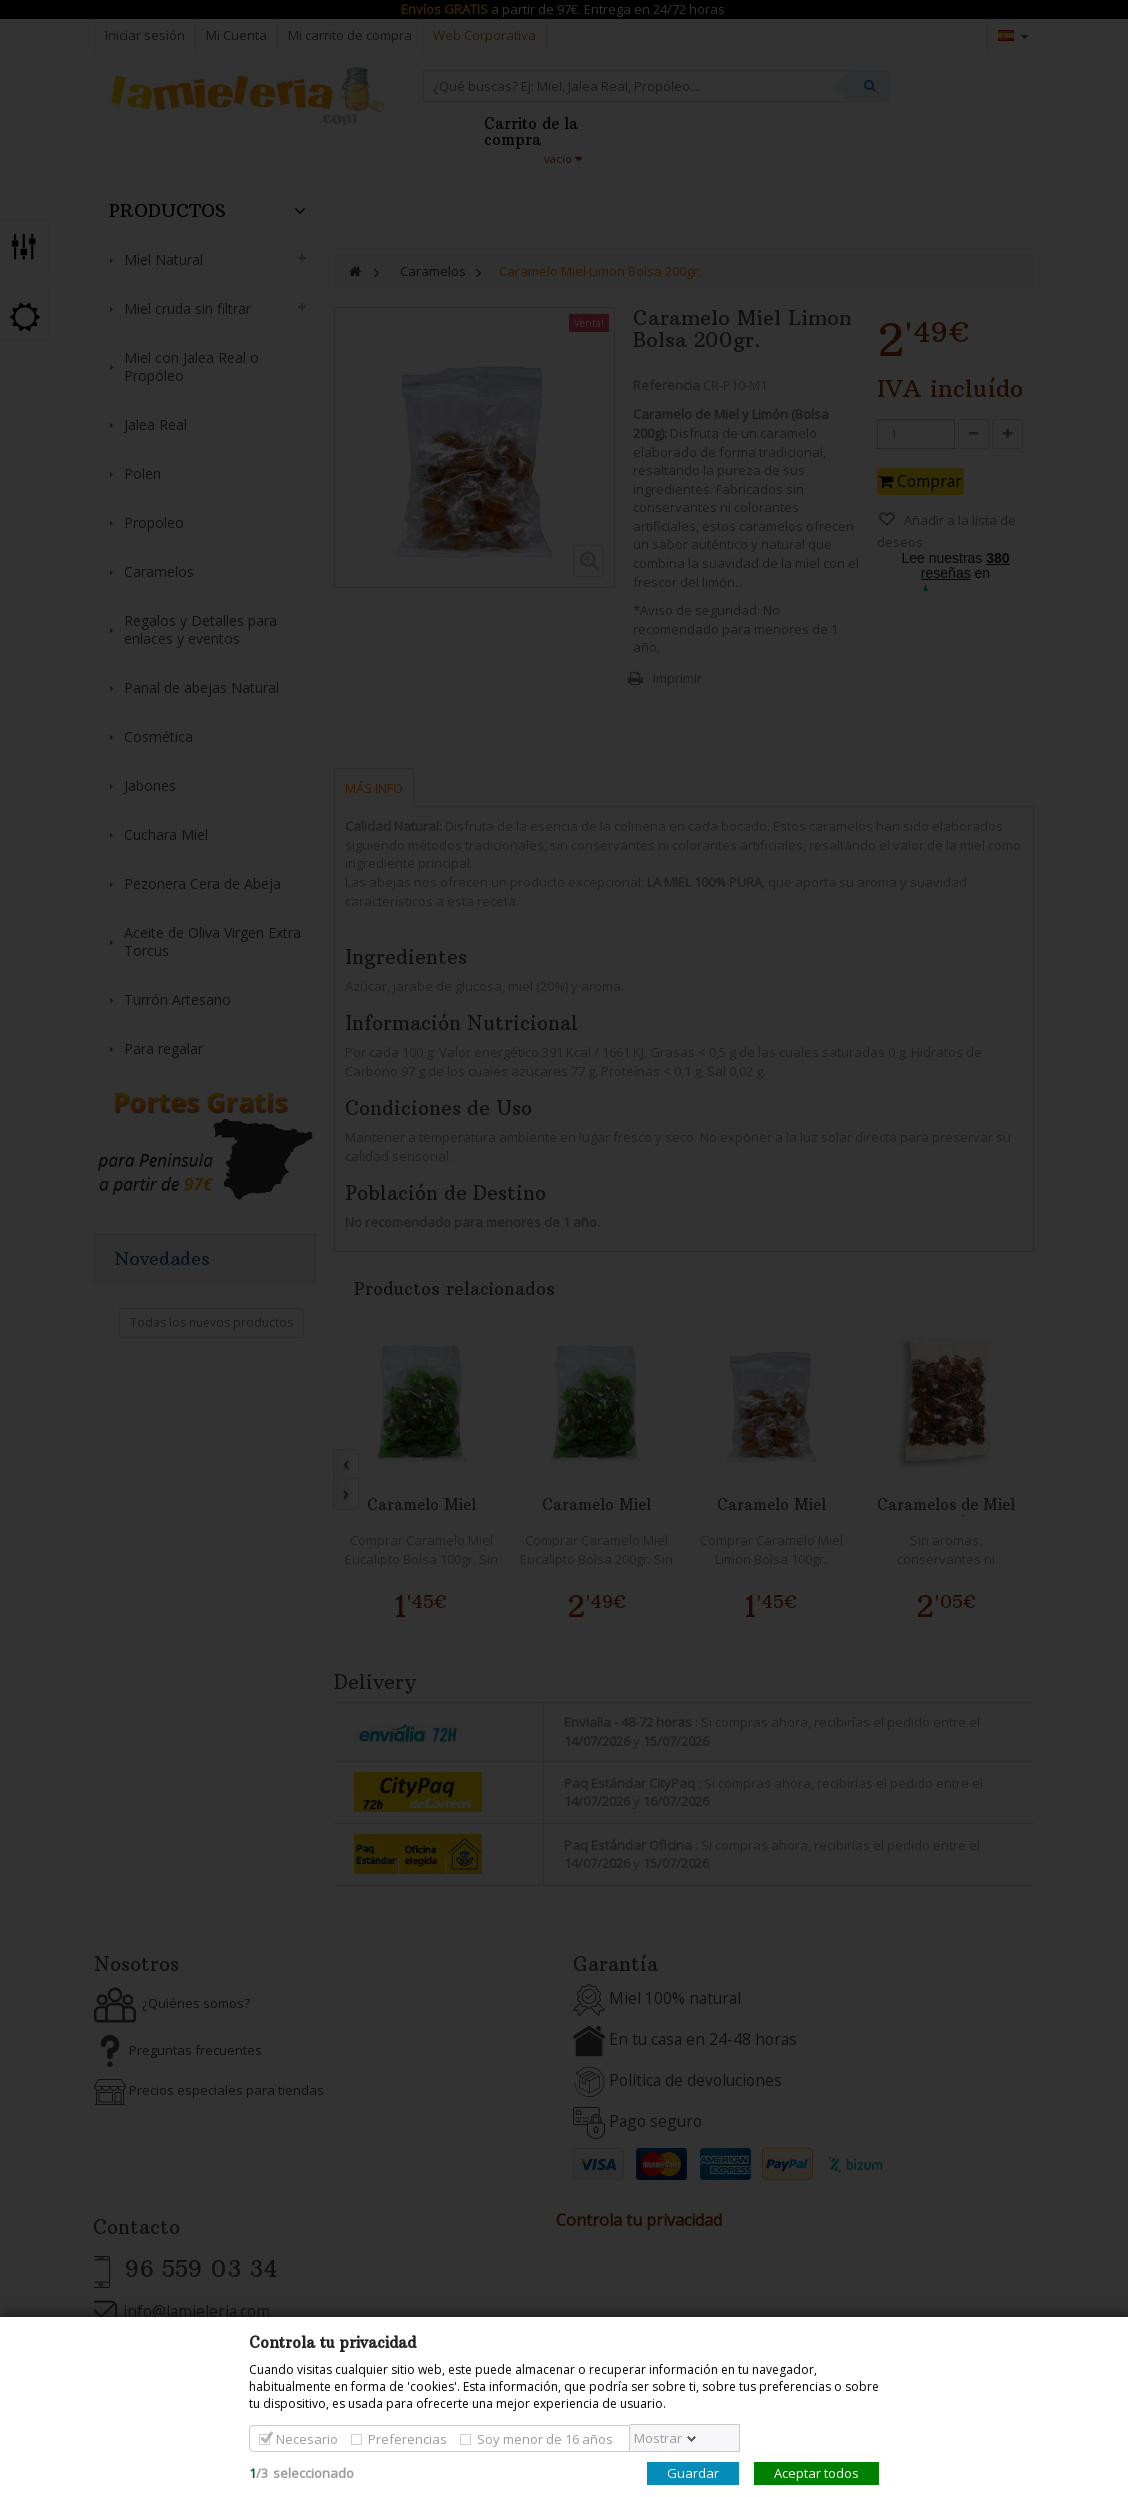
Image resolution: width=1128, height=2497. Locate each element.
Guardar (693, 2473)
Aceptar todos (816, 2473)
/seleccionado (301, 2473)
